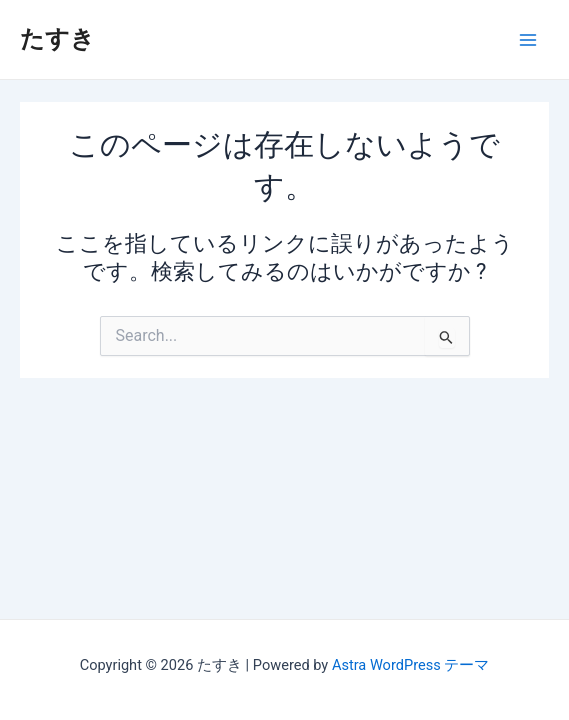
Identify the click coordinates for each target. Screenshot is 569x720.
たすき (57, 39)
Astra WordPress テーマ (410, 665)
